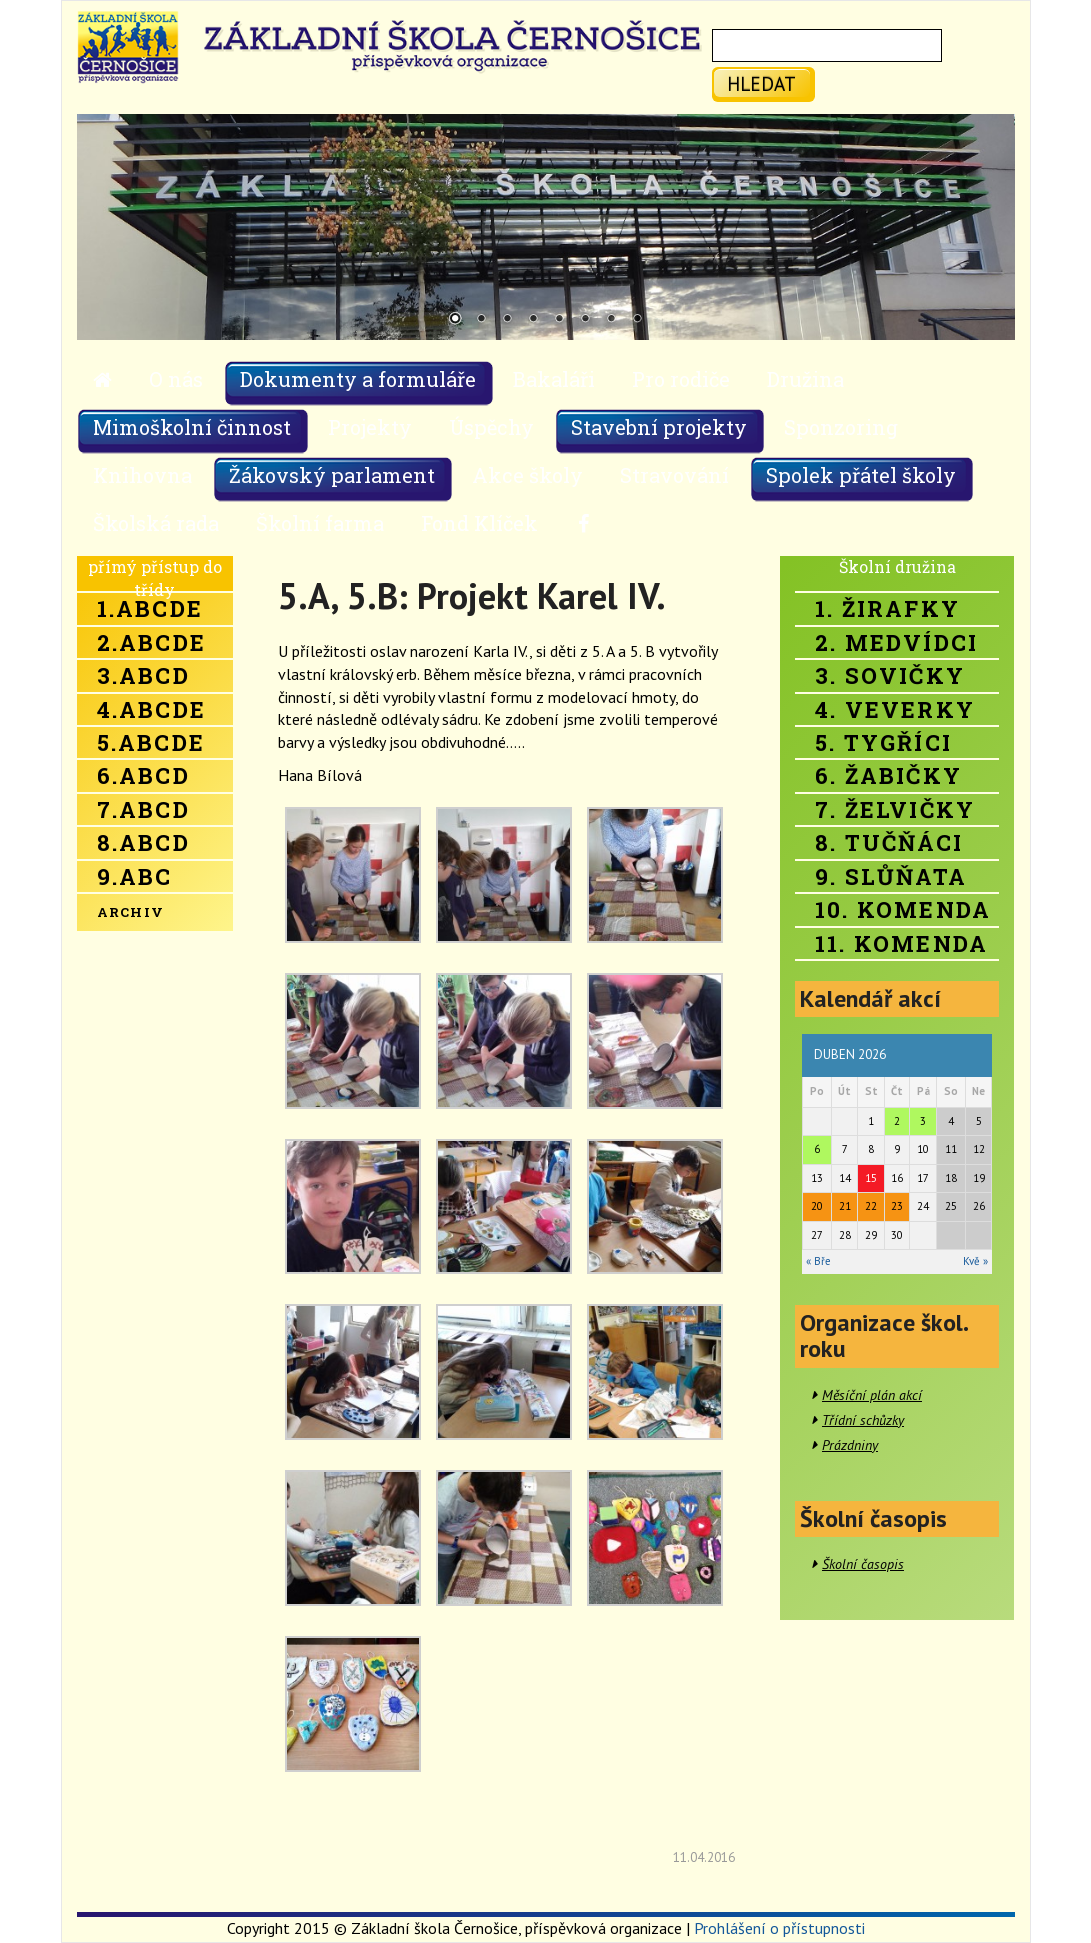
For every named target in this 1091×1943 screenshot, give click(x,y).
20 (817, 1206)
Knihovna (142, 475)
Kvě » (975, 1261)
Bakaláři (554, 379)
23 (897, 1206)
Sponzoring (841, 427)
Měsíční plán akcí (872, 1395)
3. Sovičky (890, 675)
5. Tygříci (883, 742)
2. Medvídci (896, 642)
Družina (805, 379)
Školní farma (320, 523)
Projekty (370, 427)
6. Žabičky (888, 775)
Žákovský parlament (332, 475)
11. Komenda (901, 943)
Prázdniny (850, 1445)
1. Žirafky (887, 608)
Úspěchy (491, 427)
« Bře (818, 1261)
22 (871, 1206)
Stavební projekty (659, 427)
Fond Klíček (479, 523)
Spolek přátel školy (861, 475)
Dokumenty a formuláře (358, 379)
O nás (176, 379)
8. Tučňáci (889, 842)
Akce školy (527, 475)
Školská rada (156, 523)
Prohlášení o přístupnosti (779, 1928)
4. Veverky (895, 709)
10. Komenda (903, 909)
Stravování (674, 475)
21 (845, 1206)
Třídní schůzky (863, 1420)
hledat (761, 83)
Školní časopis (863, 1564)
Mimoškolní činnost (192, 427)
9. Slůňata (891, 876)
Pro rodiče (681, 379)
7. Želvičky (895, 809)
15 (871, 1178)
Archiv (131, 912)
